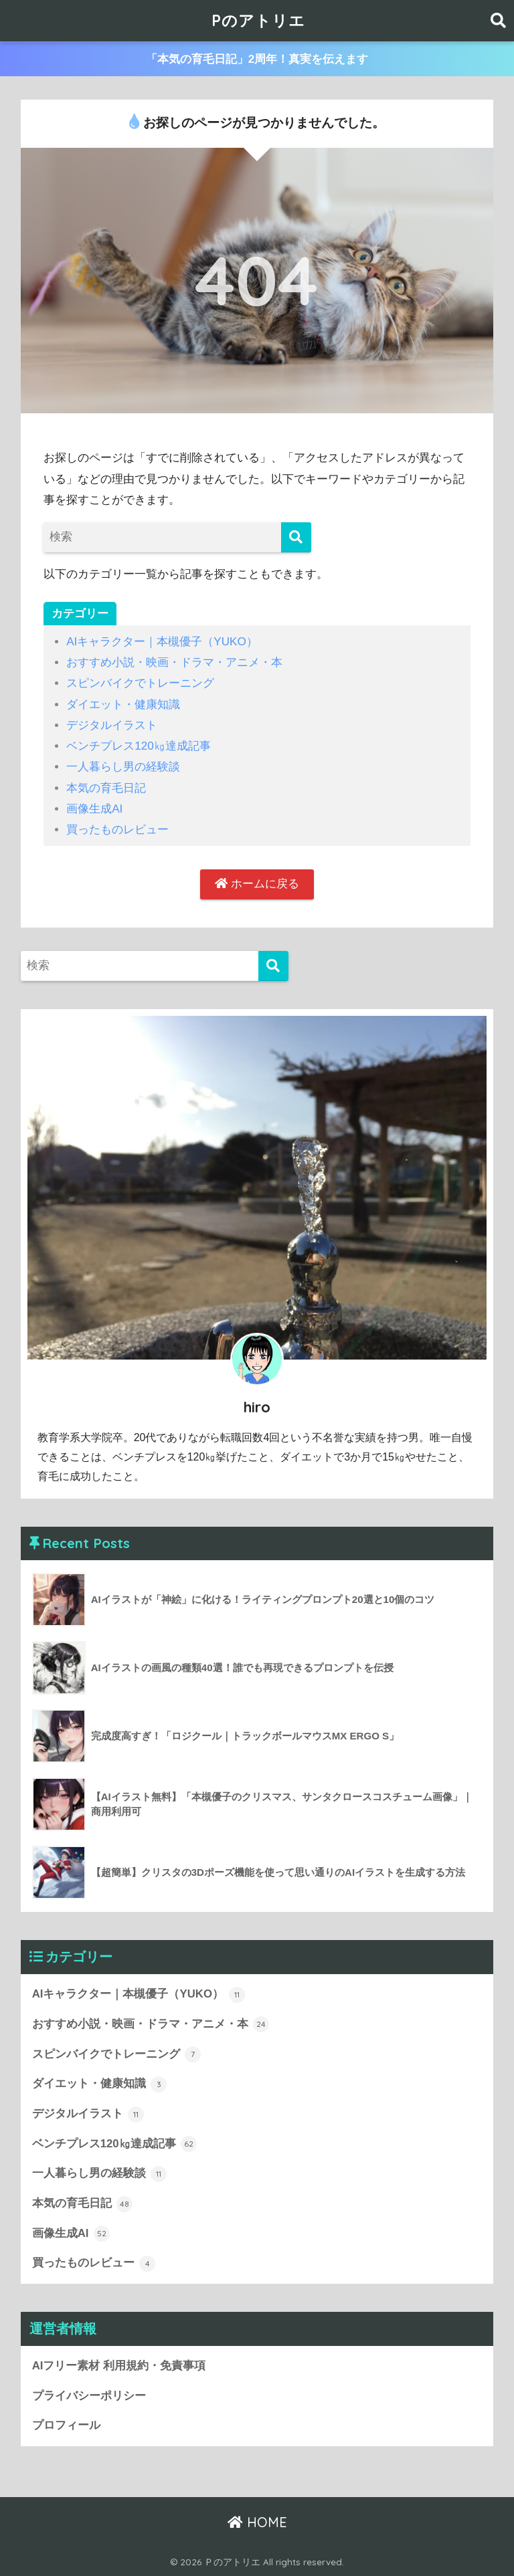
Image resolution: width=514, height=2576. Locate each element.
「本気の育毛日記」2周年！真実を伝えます (257, 59)
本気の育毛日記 (106, 788)
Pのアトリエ (258, 20)
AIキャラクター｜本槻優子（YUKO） (162, 641)
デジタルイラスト (111, 725)
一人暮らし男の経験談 (123, 766)
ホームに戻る (257, 883)
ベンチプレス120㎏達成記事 (138, 746)
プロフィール (66, 2425)
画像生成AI (94, 808)
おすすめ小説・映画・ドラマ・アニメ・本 (174, 662)
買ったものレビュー (117, 829)
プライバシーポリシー (89, 2395)
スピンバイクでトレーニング (140, 683)
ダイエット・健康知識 (123, 704)
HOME (257, 2522)
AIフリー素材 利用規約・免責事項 (118, 2365)
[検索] (296, 537)
